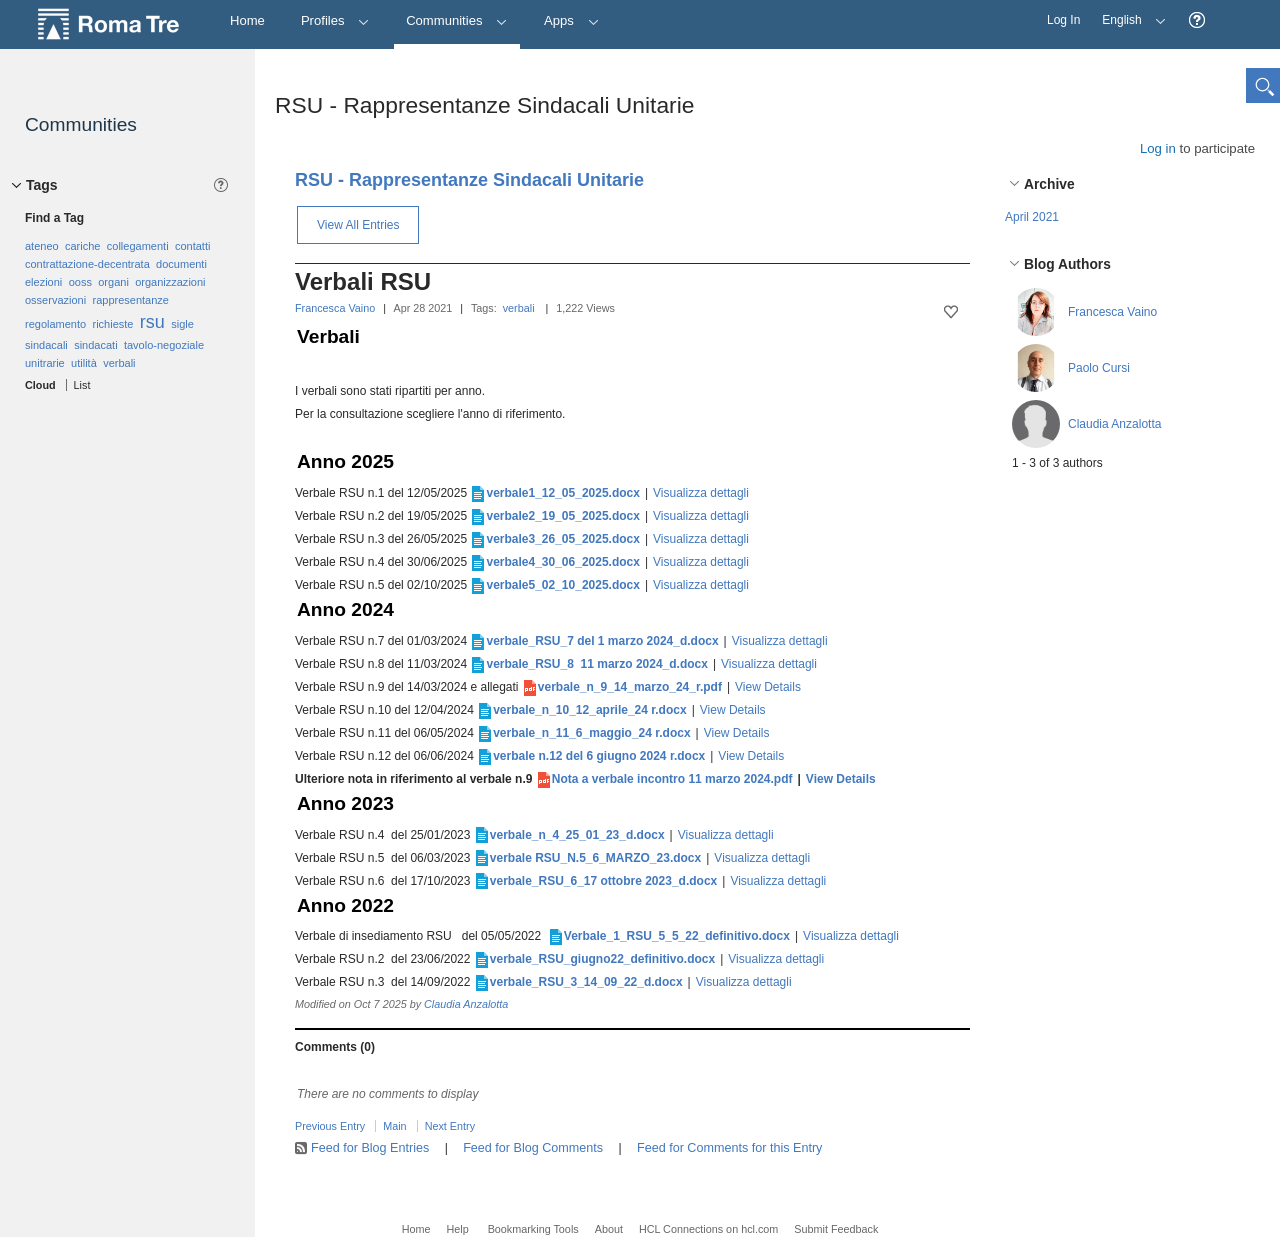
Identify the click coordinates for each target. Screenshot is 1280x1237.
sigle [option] (182, 324)
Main (394, 1126)
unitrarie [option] (45, 363)
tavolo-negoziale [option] (164, 345)
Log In (1063, 20)
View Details (768, 687)
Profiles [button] (335, 20)
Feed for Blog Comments (533, 1148)
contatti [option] (192, 246)
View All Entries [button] (358, 225)
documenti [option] (181, 264)
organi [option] (113, 282)
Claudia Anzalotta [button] (1114, 424)
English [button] (1129, 13)
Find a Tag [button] (54, 218)
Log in (1158, 148)
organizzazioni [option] (170, 282)
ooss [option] (80, 282)
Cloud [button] (40, 385)
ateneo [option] (42, 246)
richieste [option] (113, 324)
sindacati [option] (95, 345)
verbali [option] (119, 363)
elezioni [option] (43, 282)
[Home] (247, 21)
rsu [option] (152, 322)
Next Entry (450, 1126)
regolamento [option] (55, 324)
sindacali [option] (46, 345)
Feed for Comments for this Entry (729, 1148)
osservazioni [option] (55, 300)
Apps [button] (571, 20)
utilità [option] (84, 363)
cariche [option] (82, 246)
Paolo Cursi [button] (1099, 368)
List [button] (82, 385)
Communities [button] (457, 20)
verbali (519, 308)
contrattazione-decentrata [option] (87, 264)
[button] (1197, 20)
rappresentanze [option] (130, 300)
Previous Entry (330, 1126)
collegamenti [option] (138, 246)
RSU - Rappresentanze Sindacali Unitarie (469, 180)
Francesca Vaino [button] (1112, 312)
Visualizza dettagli (701, 493)
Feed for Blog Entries (370, 1148)
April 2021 (1032, 217)
